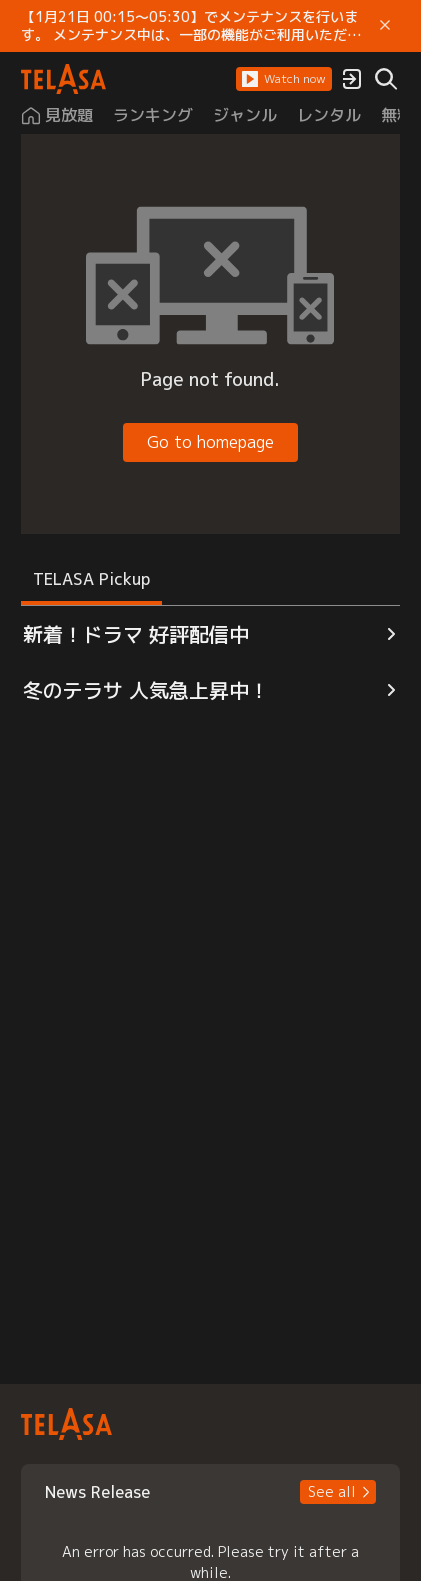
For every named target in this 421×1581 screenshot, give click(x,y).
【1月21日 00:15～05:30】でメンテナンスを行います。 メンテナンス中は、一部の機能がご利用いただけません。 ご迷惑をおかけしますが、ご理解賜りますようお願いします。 (191, 26)
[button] (284, 79)
